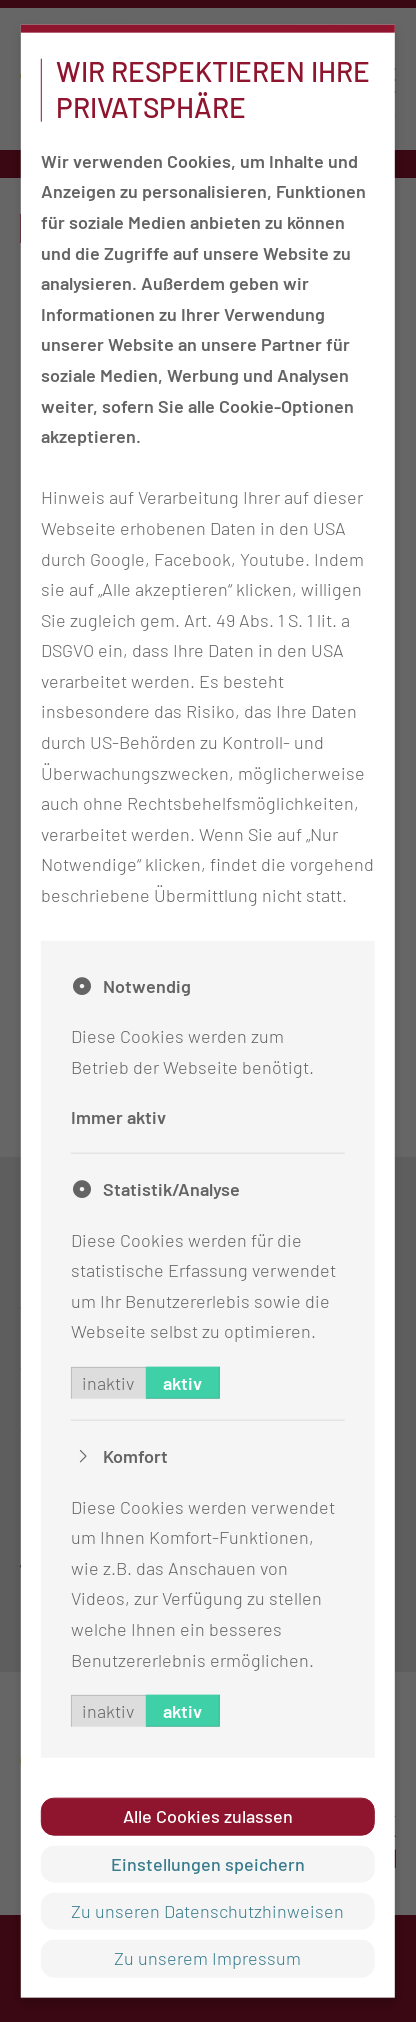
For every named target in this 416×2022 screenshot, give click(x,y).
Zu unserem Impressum (207, 1958)
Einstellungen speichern (208, 1863)
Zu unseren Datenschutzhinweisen (207, 1911)
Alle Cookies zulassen (208, 1816)
